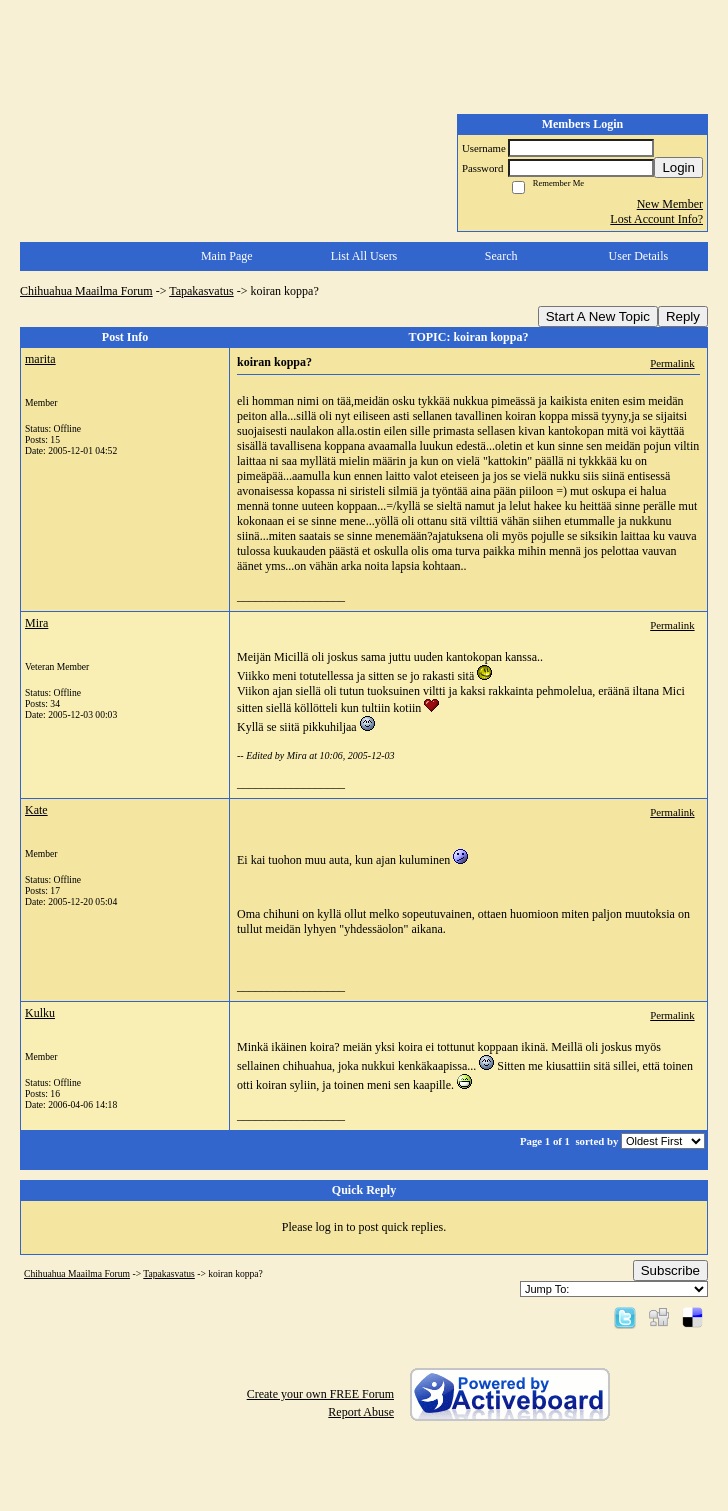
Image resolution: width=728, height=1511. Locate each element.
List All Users (364, 256)
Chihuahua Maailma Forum (86, 291)
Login (678, 167)
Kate (36, 810)
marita (40, 359)
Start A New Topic (598, 316)
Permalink (672, 363)
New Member (670, 204)
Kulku (40, 1013)
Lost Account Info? (656, 219)
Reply (683, 316)
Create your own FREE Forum (320, 1394)
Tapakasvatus (201, 291)
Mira (36, 623)
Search (501, 256)
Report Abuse (361, 1412)
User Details (639, 256)
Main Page (227, 256)
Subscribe (670, 1270)
